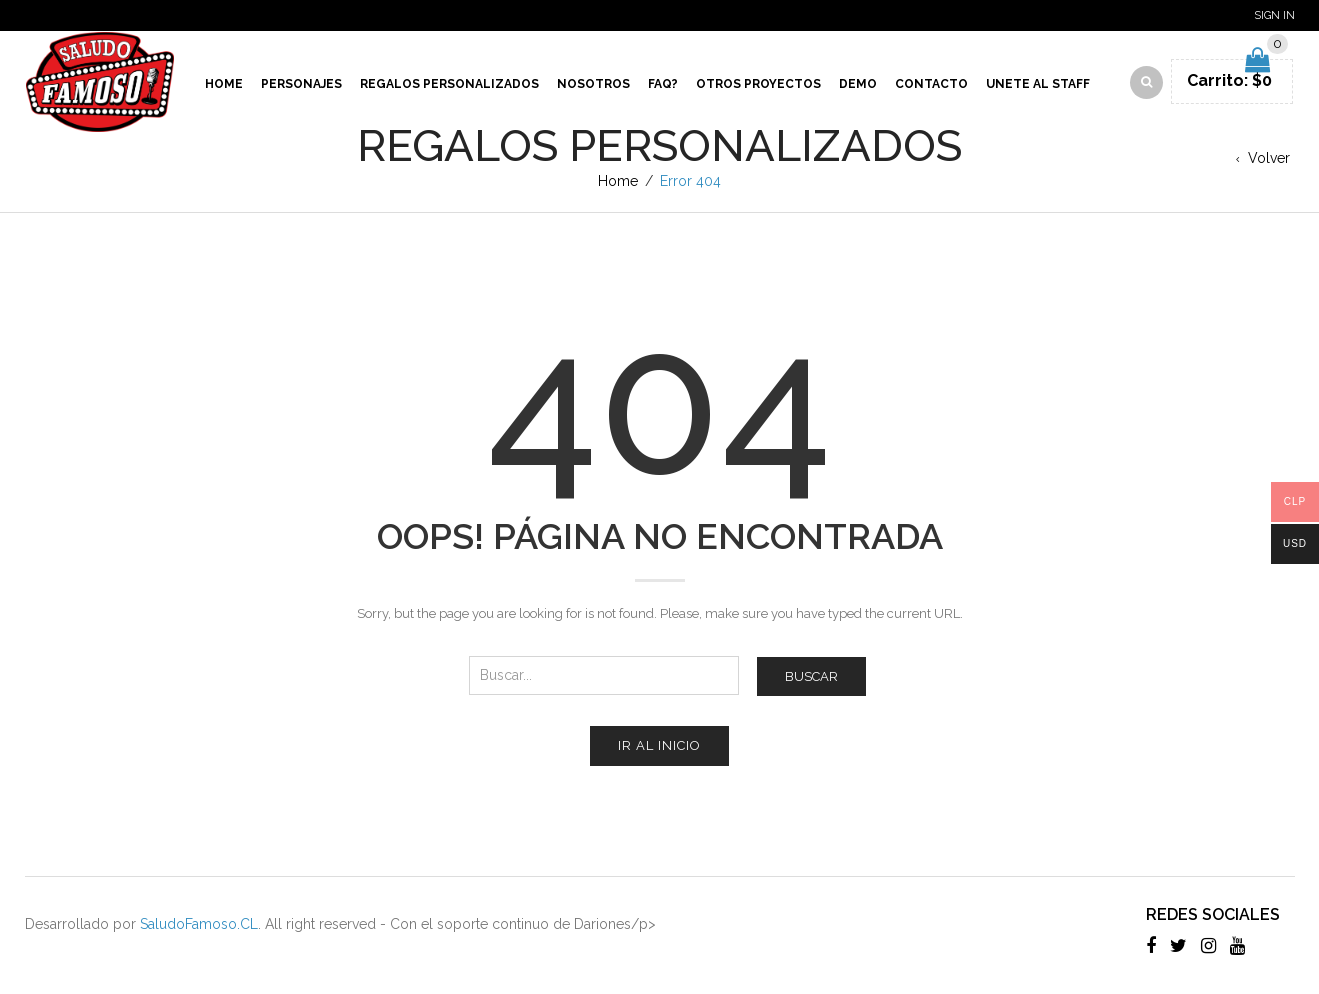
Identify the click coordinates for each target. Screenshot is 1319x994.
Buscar (811, 676)
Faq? (663, 84)
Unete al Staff (1038, 84)
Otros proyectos (758, 84)
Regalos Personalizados (449, 84)
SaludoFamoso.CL (199, 924)
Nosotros (593, 84)
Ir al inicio (659, 745)
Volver (1269, 158)
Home (224, 84)
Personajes (301, 84)
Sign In (1274, 15)
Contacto (931, 84)
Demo (858, 84)
